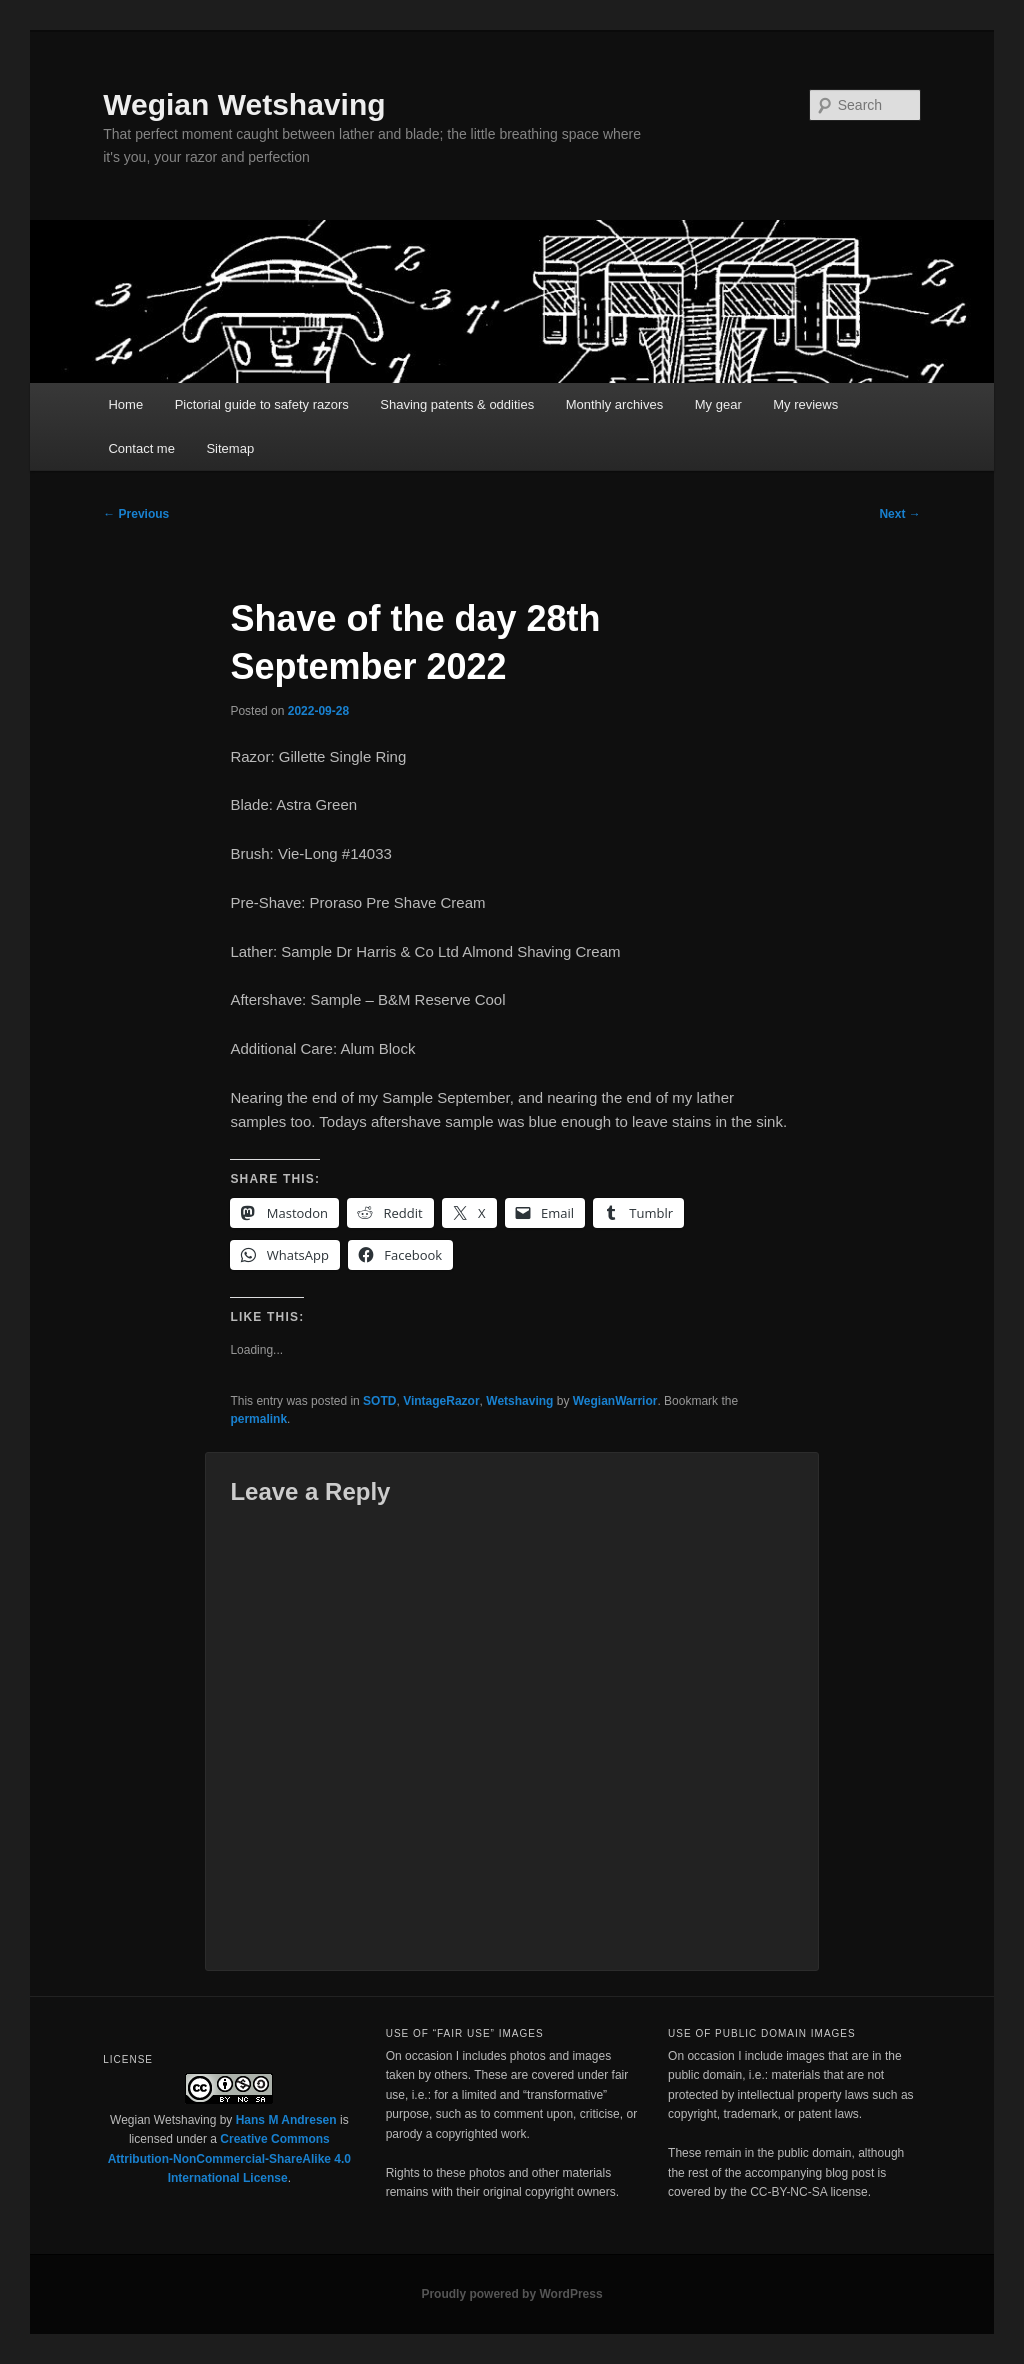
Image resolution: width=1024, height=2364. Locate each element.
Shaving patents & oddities (457, 404)
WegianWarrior (615, 1401)
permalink (258, 1419)
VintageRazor (441, 1401)
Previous (136, 514)
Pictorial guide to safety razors (262, 404)
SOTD (379, 1401)
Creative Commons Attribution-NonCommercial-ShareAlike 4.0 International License (229, 2158)
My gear (718, 404)
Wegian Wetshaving (244, 104)
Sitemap (230, 448)
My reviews (805, 404)
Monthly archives (615, 404)
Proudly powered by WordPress (511, 2294)
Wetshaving (519, 1401)
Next (899, 514)
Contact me (141, 448)
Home (125, 404)
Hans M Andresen (286, 2120)
